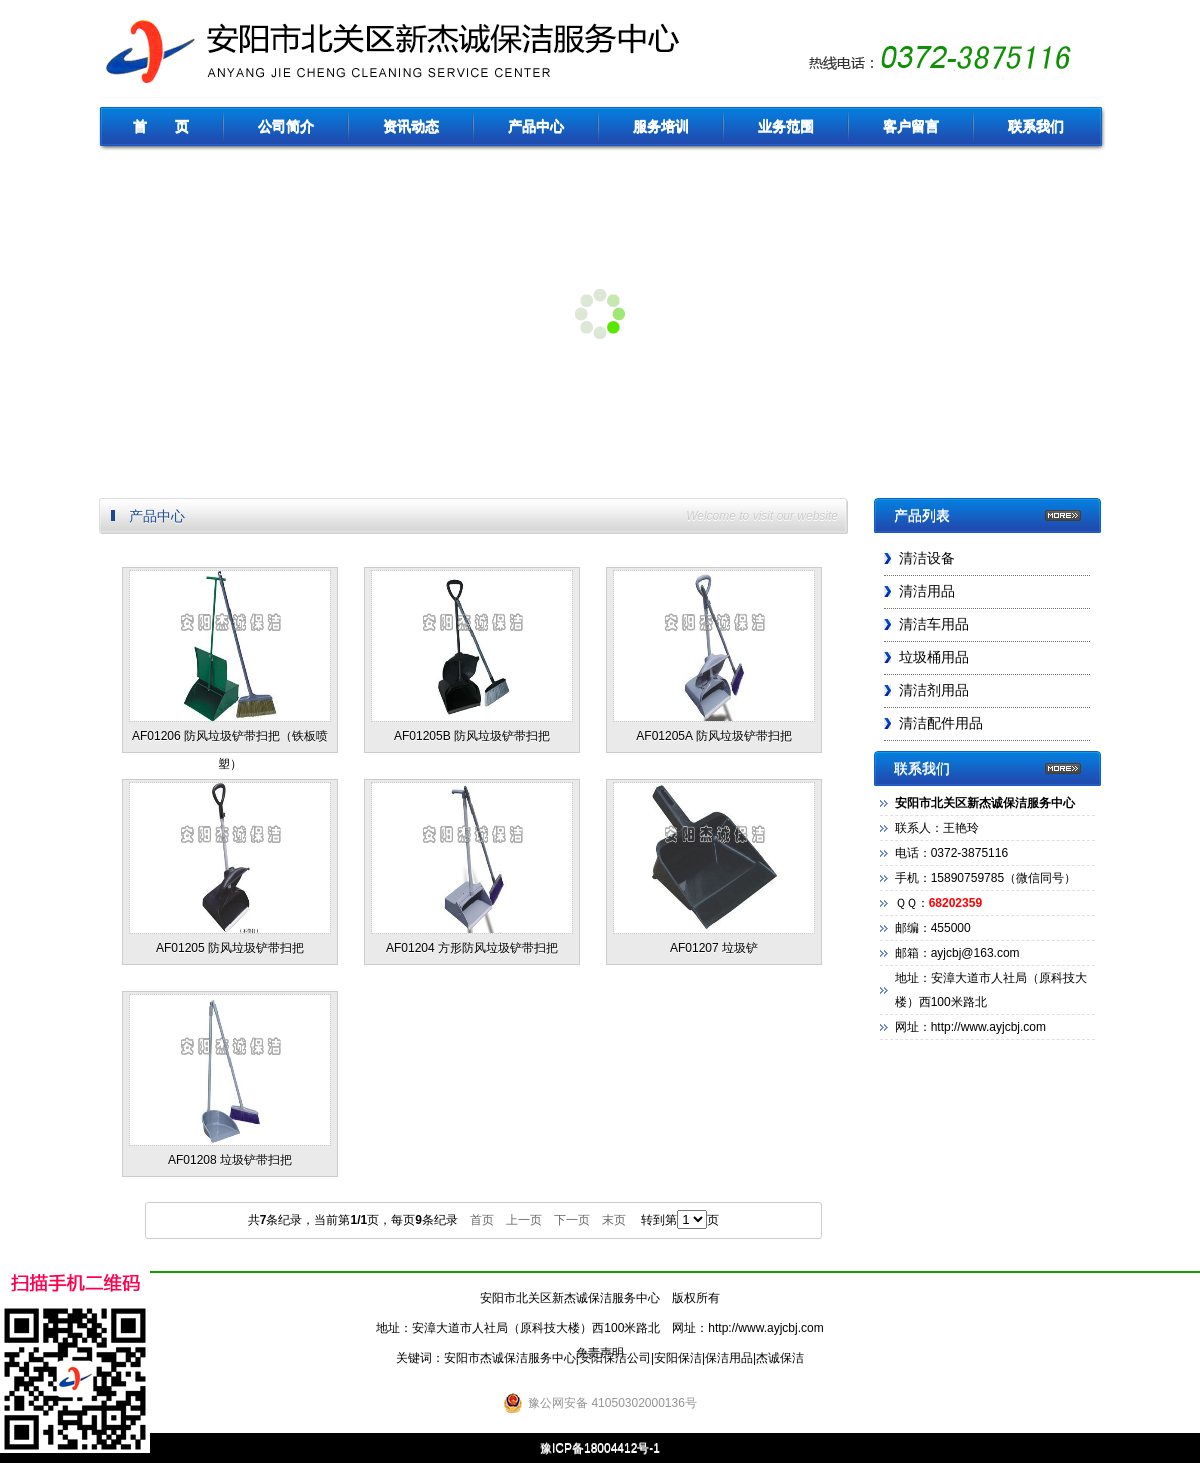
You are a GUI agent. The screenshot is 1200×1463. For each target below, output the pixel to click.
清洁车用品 (934, 624)
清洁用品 (927, 591)
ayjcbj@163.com (975, 953)
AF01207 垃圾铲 (714, 868)
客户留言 (911, 126)
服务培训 (661, 126)
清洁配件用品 (941, 723)
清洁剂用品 (934, 690)
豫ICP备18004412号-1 (600, 1448)
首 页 (161, 126)
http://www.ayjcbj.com (765, 1328)
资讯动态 (411, 126)
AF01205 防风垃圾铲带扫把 (230, 868)
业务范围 (786, 126)
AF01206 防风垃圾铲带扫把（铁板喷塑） (230, 661)
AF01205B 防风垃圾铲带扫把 (472, 656)
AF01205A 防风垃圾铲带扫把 (714, 656)
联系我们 (1036, 126)
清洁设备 (927, 558)
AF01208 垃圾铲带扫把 (230, 1080)
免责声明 (600, 1353)
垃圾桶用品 (934, 657)
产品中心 (536, 126)
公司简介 (286, 126)
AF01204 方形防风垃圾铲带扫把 (472, 868)
